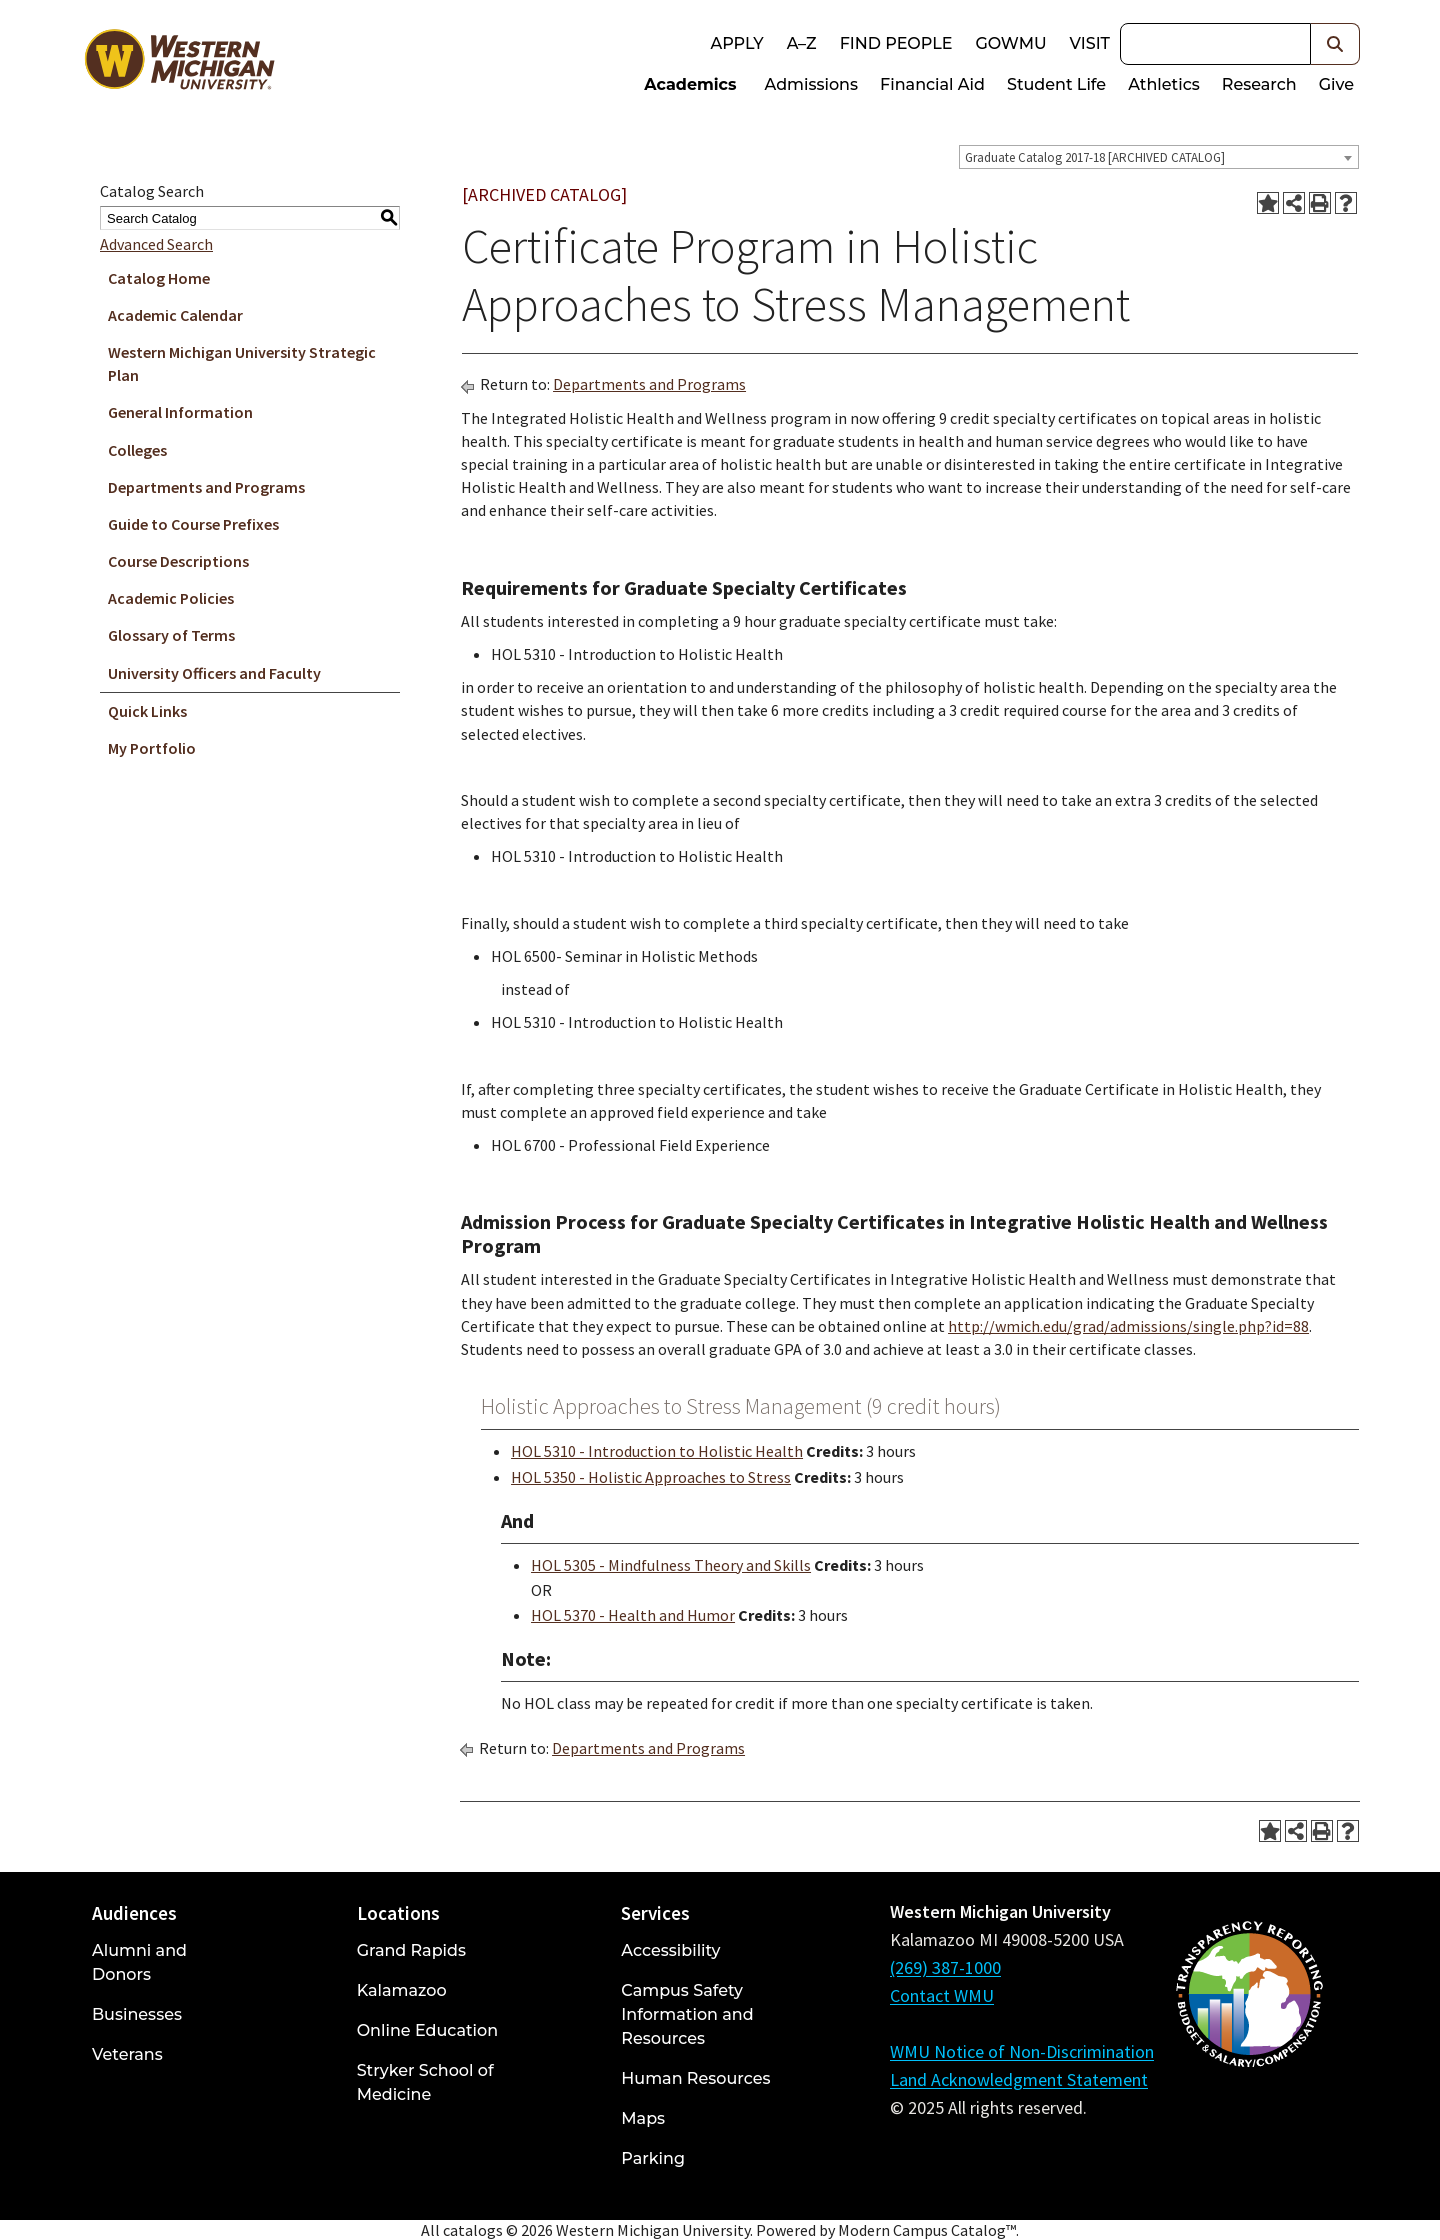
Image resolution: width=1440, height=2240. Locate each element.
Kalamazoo (402, 1990)
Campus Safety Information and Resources (687, 2014)
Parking (653, 2158)
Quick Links (147, 711)
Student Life (1056, 84)
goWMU (1010, 43)
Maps (643, 2118)
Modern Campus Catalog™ (927, 2230)
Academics (690, 84)
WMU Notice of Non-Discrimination (1022, 2051)
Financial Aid (932, 84)
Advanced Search (156, 244)
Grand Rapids (411, 1950)
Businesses (137, 2014)
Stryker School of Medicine (425, 2082)
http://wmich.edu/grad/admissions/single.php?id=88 (1128, 1326)
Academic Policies (171, 598)
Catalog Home (159, 278)
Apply (736, 43)
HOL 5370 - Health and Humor (633, 1615)
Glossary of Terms (171, 635)
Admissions (812, 84)
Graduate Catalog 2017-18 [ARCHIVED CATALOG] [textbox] (1095, 157)
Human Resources (695, 2078)
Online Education (427, 2030)
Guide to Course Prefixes (193, 524)
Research (1259, 84)
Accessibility (670, 1950)
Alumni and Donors (139, 1962)
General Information (180, 412)
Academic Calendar (175, 315)
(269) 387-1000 (945, 1967)
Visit (1090, 43)
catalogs (473, 2230)
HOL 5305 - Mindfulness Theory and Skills (671, 1565)
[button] (1335, 44)
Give (1336, 84)
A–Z (802, 43)
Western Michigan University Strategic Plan (242, 363)
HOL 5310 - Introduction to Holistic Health (657, 1451)
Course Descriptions (178, 561)
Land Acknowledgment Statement (1019, 2079)
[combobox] (1159, 157)
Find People (896, 43)
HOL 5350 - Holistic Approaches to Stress (651, 1477)
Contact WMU (942, 1995)
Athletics (1164, 84)
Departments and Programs (206, 487)
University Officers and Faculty (214, 673)
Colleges (137, 450)
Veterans (127, 2054)
